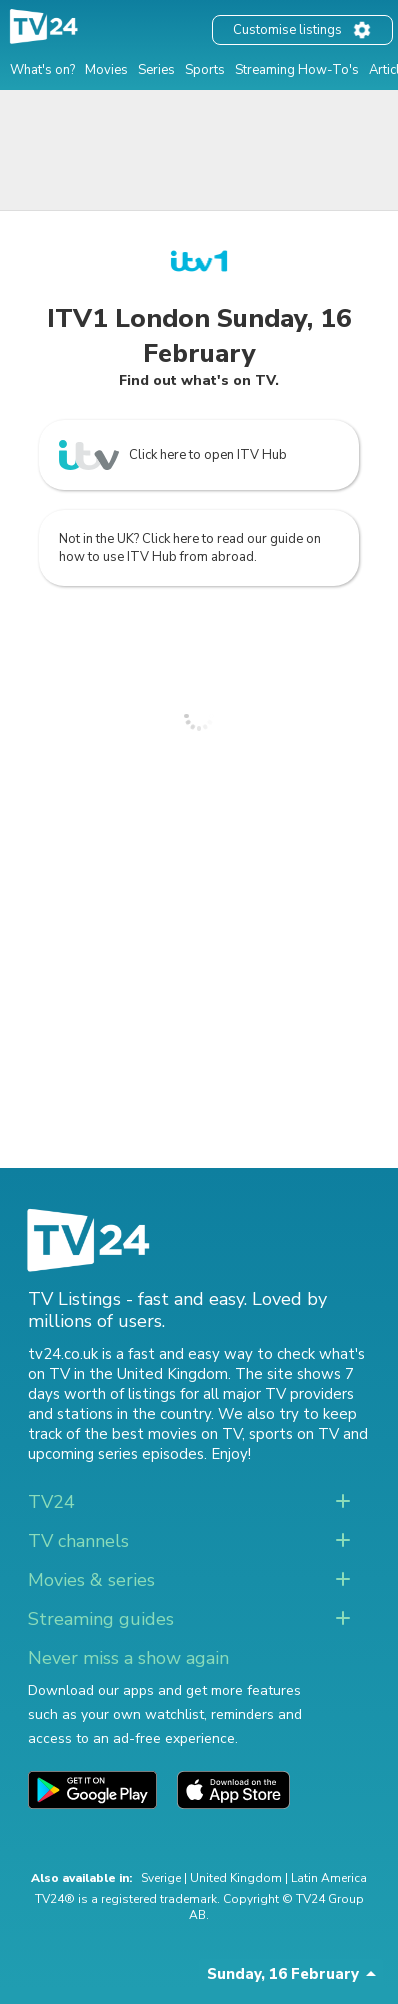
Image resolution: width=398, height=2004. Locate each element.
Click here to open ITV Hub (173, 455)
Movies (106, 70)
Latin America (329, 1878)
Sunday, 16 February (283, 1974)
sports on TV (294, 1434)
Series (156, 70)
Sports (205, 70)
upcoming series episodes (116, 1454)
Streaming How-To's (297, 70)
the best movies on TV (163, 1434)
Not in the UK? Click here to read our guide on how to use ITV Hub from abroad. (190, 548)
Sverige (161, 1878)
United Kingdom (236, 1878)
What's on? (42, 70)
